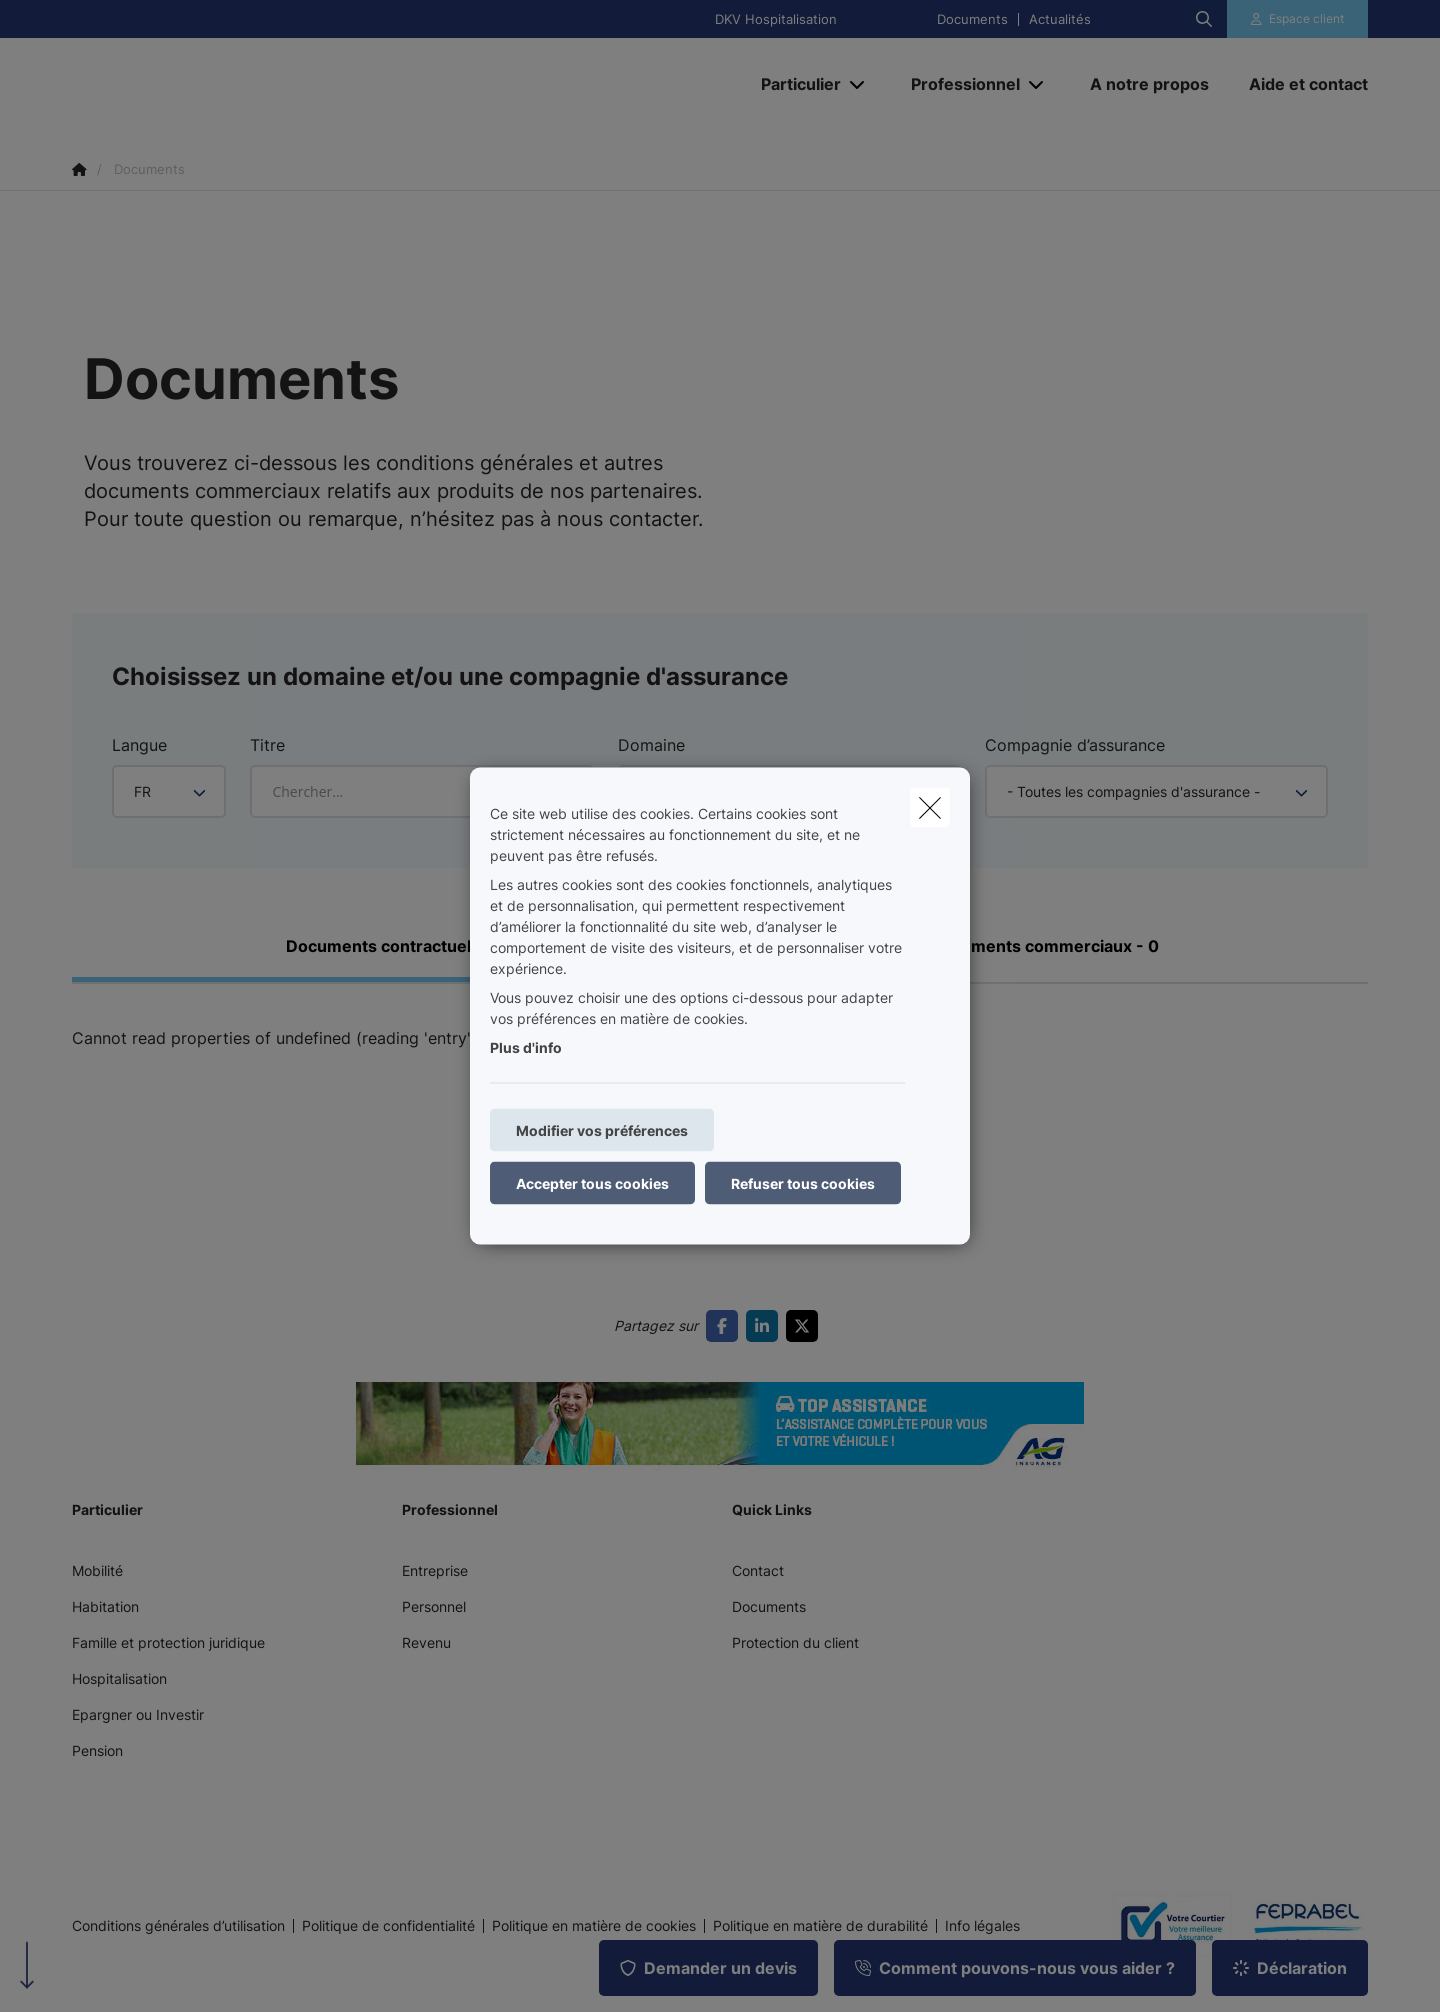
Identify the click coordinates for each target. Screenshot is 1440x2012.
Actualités (1060, 19)
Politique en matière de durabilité (820, 1926)
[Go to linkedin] (766, 1326)
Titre (267, 745)
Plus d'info (526, 1047)
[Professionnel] (958, 84)
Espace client (1306, 18)
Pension (97, 1750)
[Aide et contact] (1298, 84)
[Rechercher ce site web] (1204, 19)
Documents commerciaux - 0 (1044, 946)
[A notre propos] (1149, 84)
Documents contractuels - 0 (396, 946)
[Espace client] (1298, 19)
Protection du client (795, 1642)
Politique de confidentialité (388, 1926)
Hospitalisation (119, 1678)
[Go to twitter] (806, 1326)
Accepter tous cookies (592, 1183)
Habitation (105, 1606)
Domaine (651, 745)
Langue (139, 745)
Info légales (982, 1926)
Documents (972, 19)
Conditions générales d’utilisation (178, 1926)
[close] (930, 808)
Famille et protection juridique (168, 1642)
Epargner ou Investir (138, 1714)
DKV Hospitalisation (776, 19)
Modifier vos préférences (602, 1130)
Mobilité (97, 1570)
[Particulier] (793, 84)
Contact (758, 1570)
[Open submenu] (858, 84)
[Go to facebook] (726, 1326)
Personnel (434, 1606)
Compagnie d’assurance (1075, 745)
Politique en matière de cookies (594, 1926)
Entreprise (435, 1570)
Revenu (426, 1642)
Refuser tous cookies (803, 1183)
